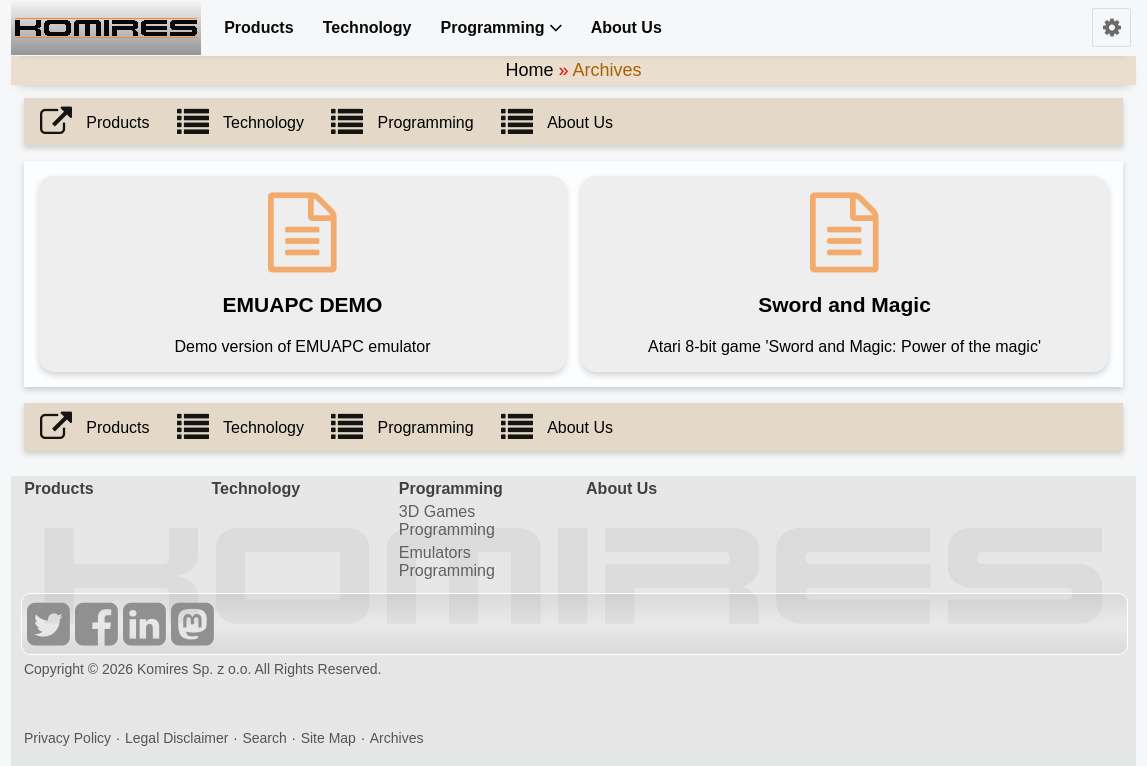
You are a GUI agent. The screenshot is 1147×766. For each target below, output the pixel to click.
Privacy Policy (67, 738)
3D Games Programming (447, 520)
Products (258, 27)
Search (264, 738)
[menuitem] (254, 27)
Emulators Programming (447, 561)
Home (529, 70)
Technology (367, 27)
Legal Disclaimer (176, 738)
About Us (626, 27)
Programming (501, 27)
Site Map (328, 738)
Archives (397, 738)
